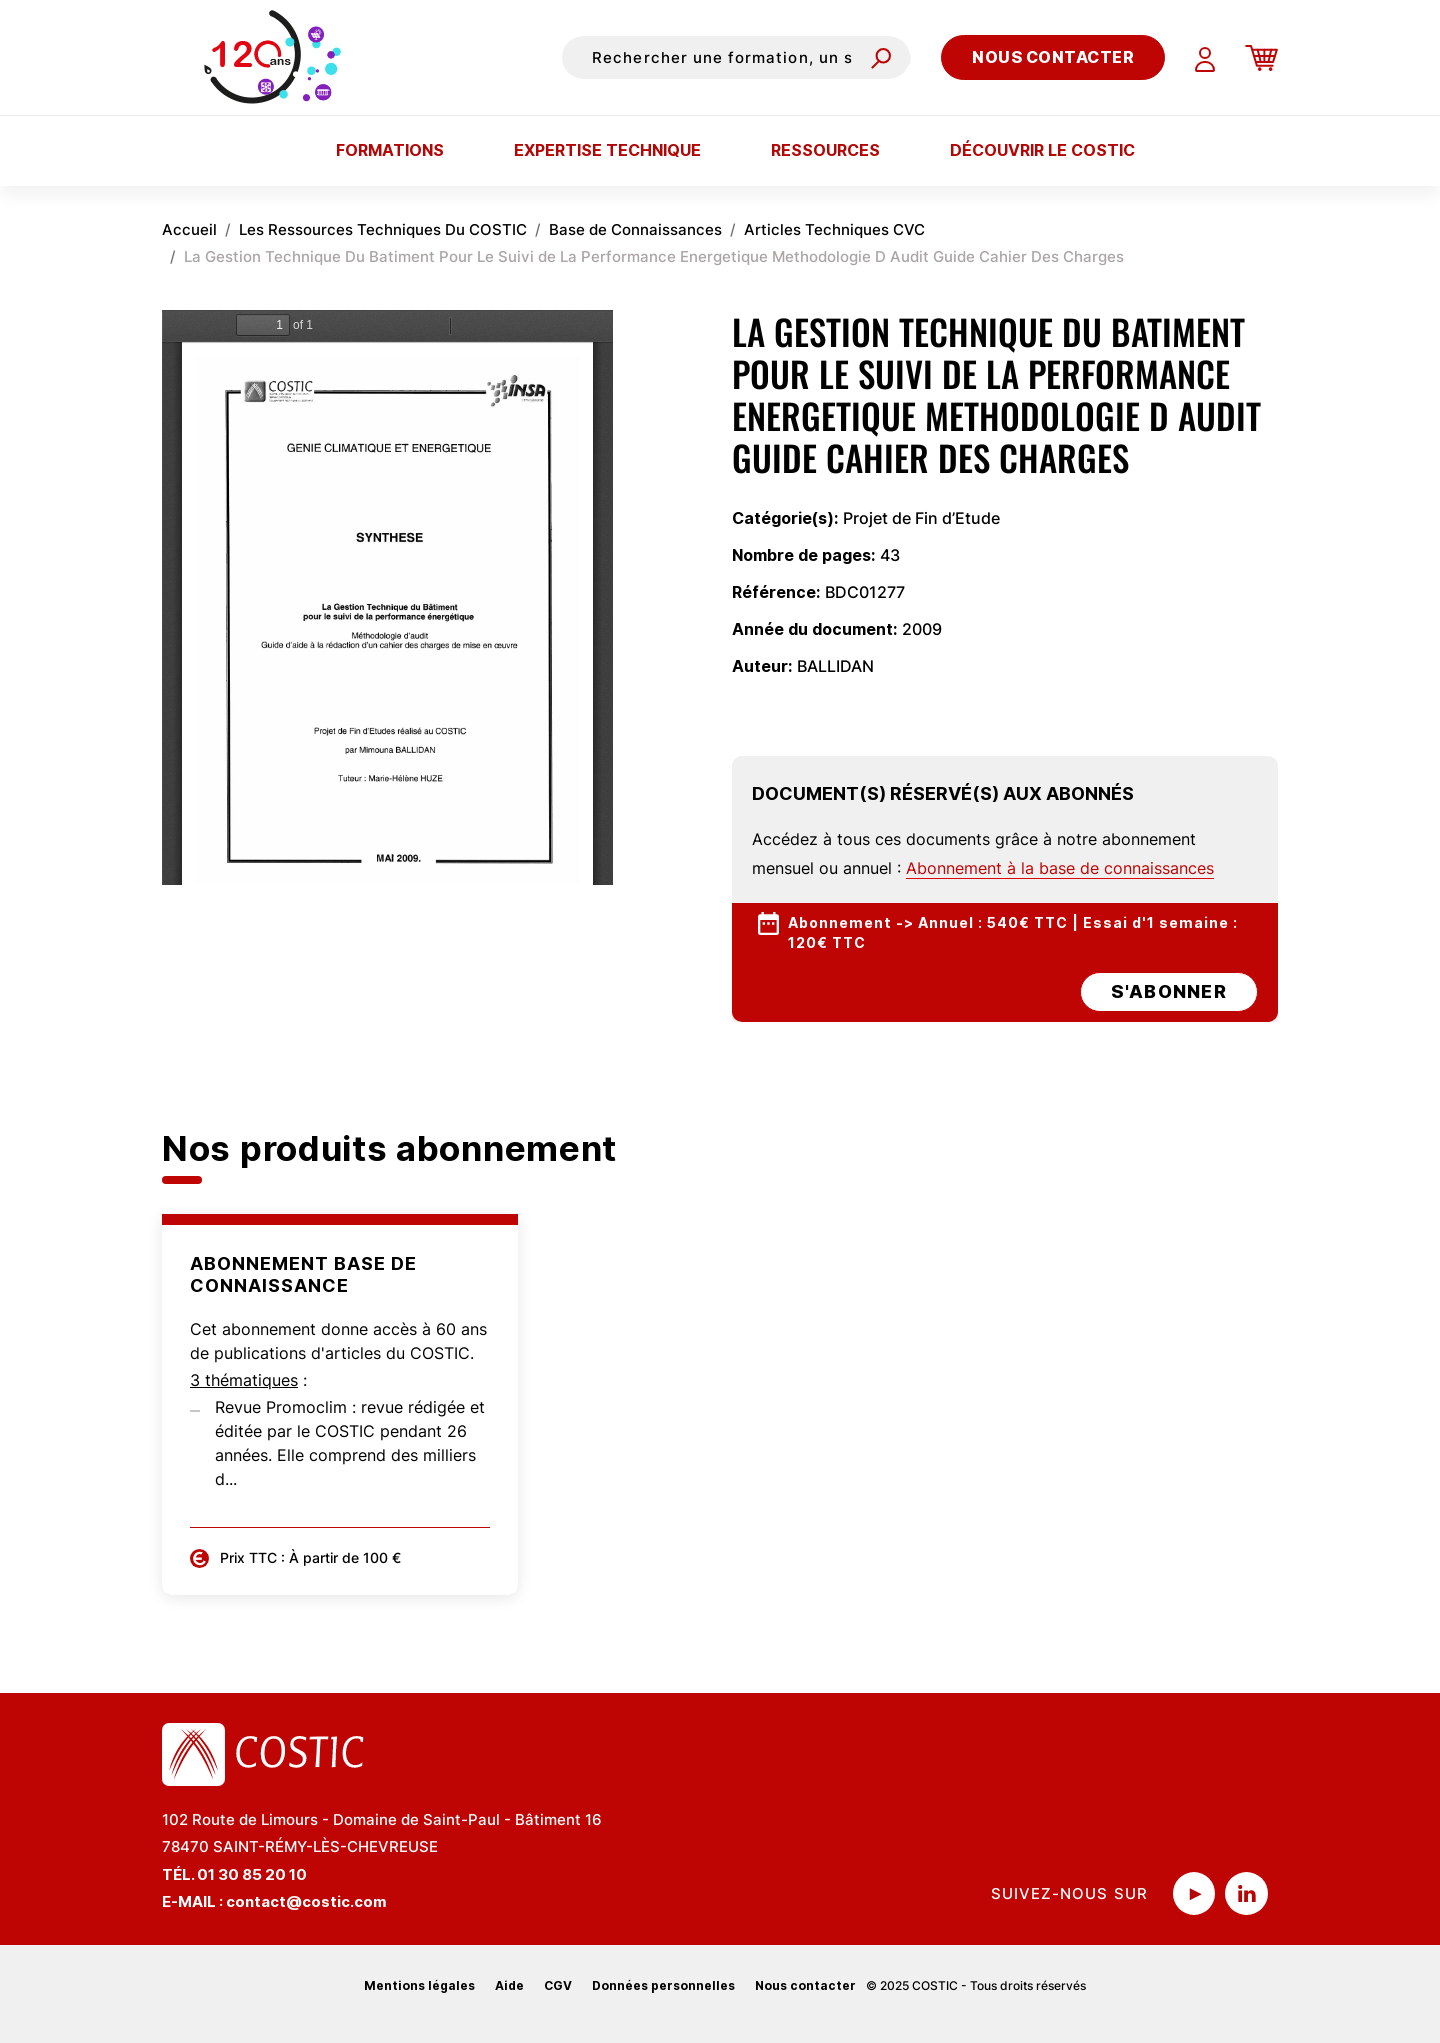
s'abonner (1169, 991)
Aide (509, 1985)
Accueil (189, 229)
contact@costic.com (306, 1901)
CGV (558, 1985)
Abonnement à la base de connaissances (1060, 868)
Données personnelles (663, 1985)
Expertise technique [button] (607, 150)
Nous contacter (1053, 57)
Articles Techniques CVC (834, 229)
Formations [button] (390, 150)
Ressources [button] (825, 150)
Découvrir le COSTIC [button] (1042, 150)
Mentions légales (419, 1985)
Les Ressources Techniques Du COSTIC (383, 229)
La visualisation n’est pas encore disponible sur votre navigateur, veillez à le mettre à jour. (387, 597)
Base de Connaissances (635, 229)
